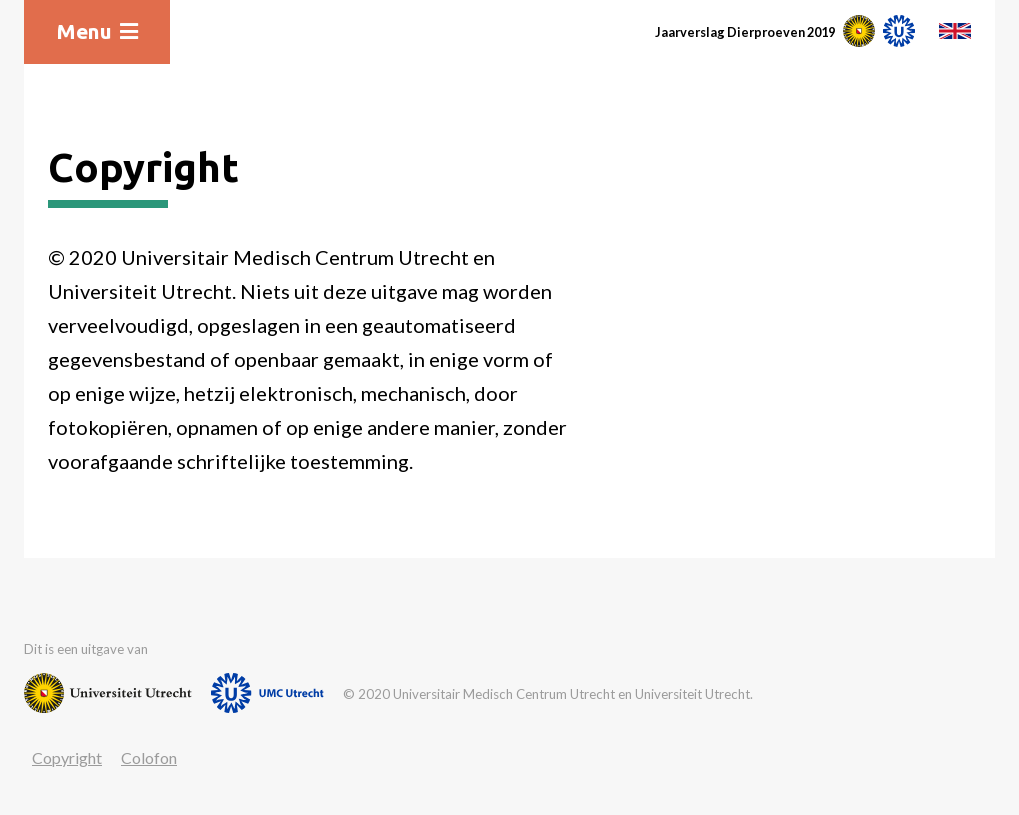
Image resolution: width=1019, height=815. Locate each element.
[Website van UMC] (267, 693)
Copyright (67, 757)
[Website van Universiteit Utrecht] (108, 693)
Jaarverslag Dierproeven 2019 (745, 32)
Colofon (149, 757)
